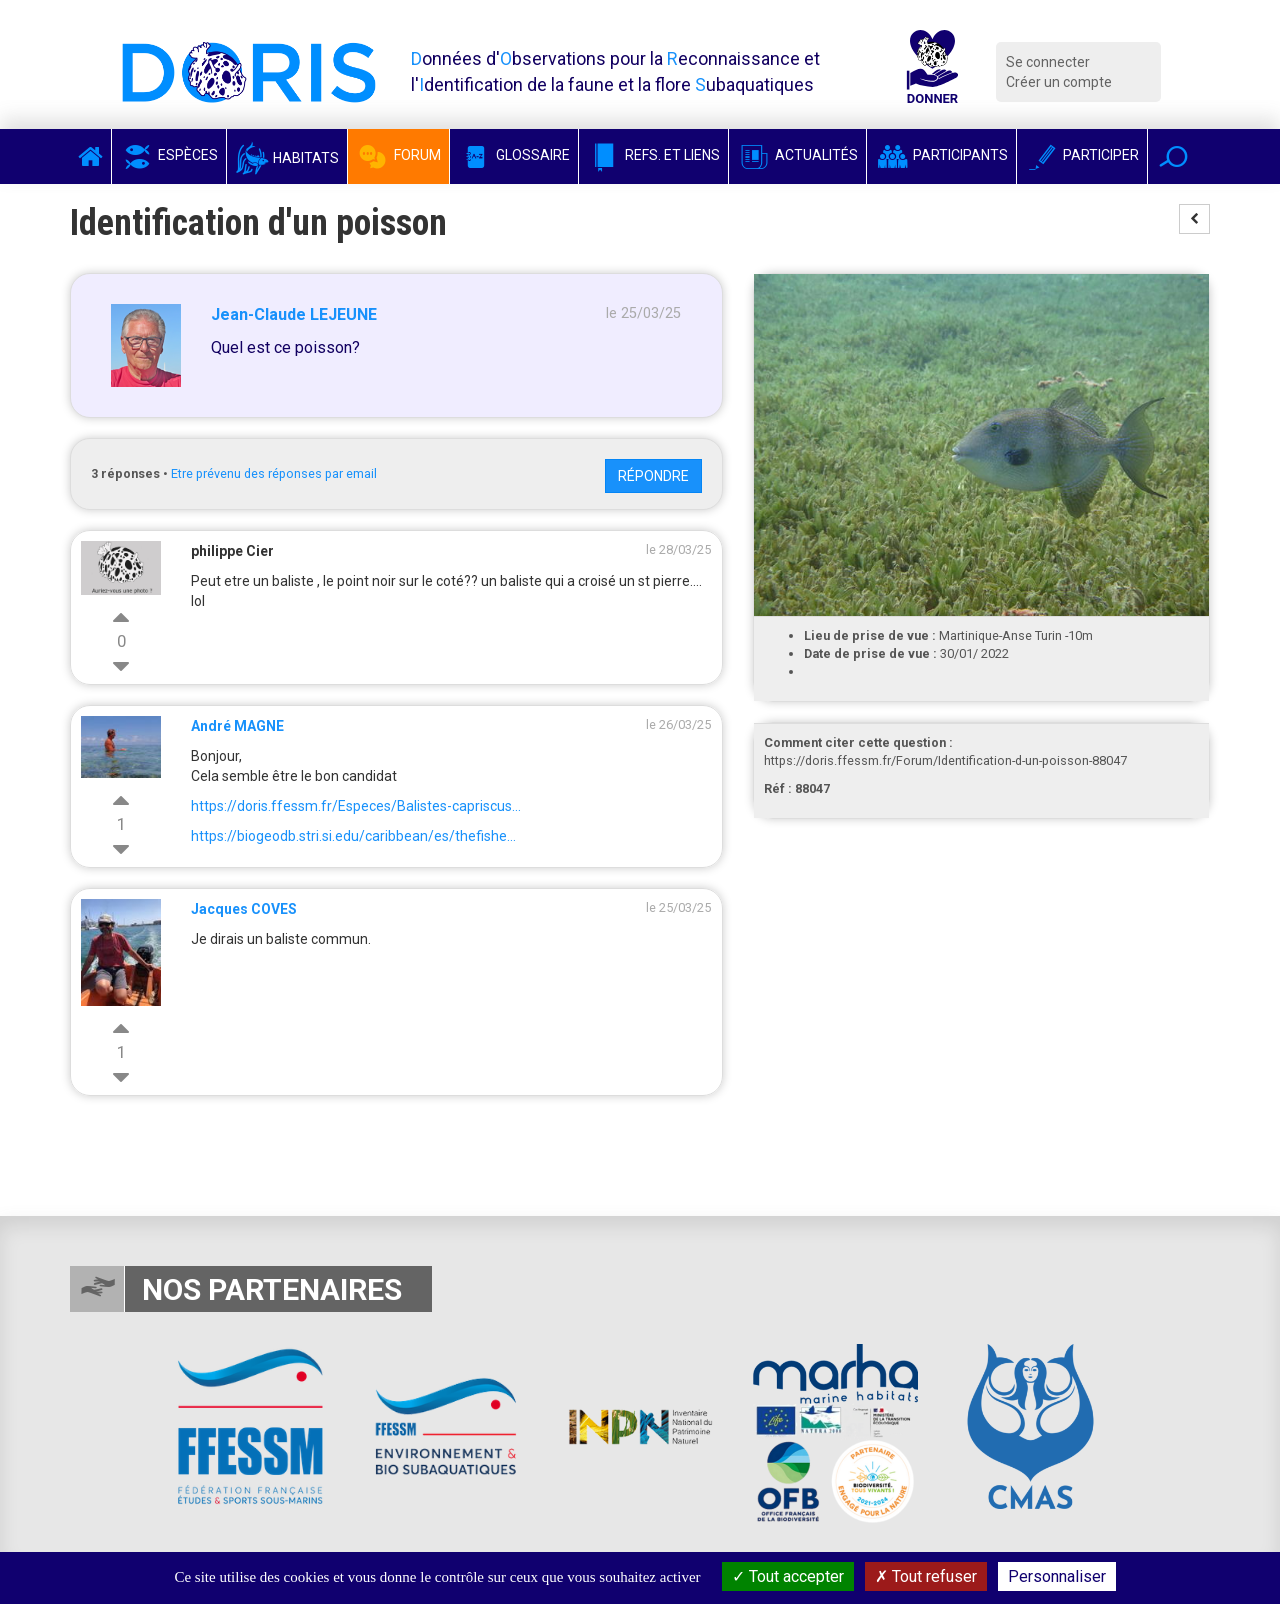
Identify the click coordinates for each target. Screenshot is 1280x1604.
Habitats (287, 158)
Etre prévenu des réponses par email (274, 473)
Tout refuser (926, 1576)
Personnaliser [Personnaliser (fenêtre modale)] (1057, 1576)
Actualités (797, 155)
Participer (1082, 155)
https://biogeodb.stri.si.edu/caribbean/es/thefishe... (353, 836)
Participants (941, 155)
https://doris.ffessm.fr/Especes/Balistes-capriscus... (356, 806)
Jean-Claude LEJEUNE (294, 314)
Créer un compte (1059, 82)
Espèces (169, 155)
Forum (398, 155)
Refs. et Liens (653, 155)
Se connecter (1048, 62)
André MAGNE (237, 726)
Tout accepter (788, 1576)
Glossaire (514, 155)
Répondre (653, 476)
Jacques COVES (244, 909)
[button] (1173, 156)
